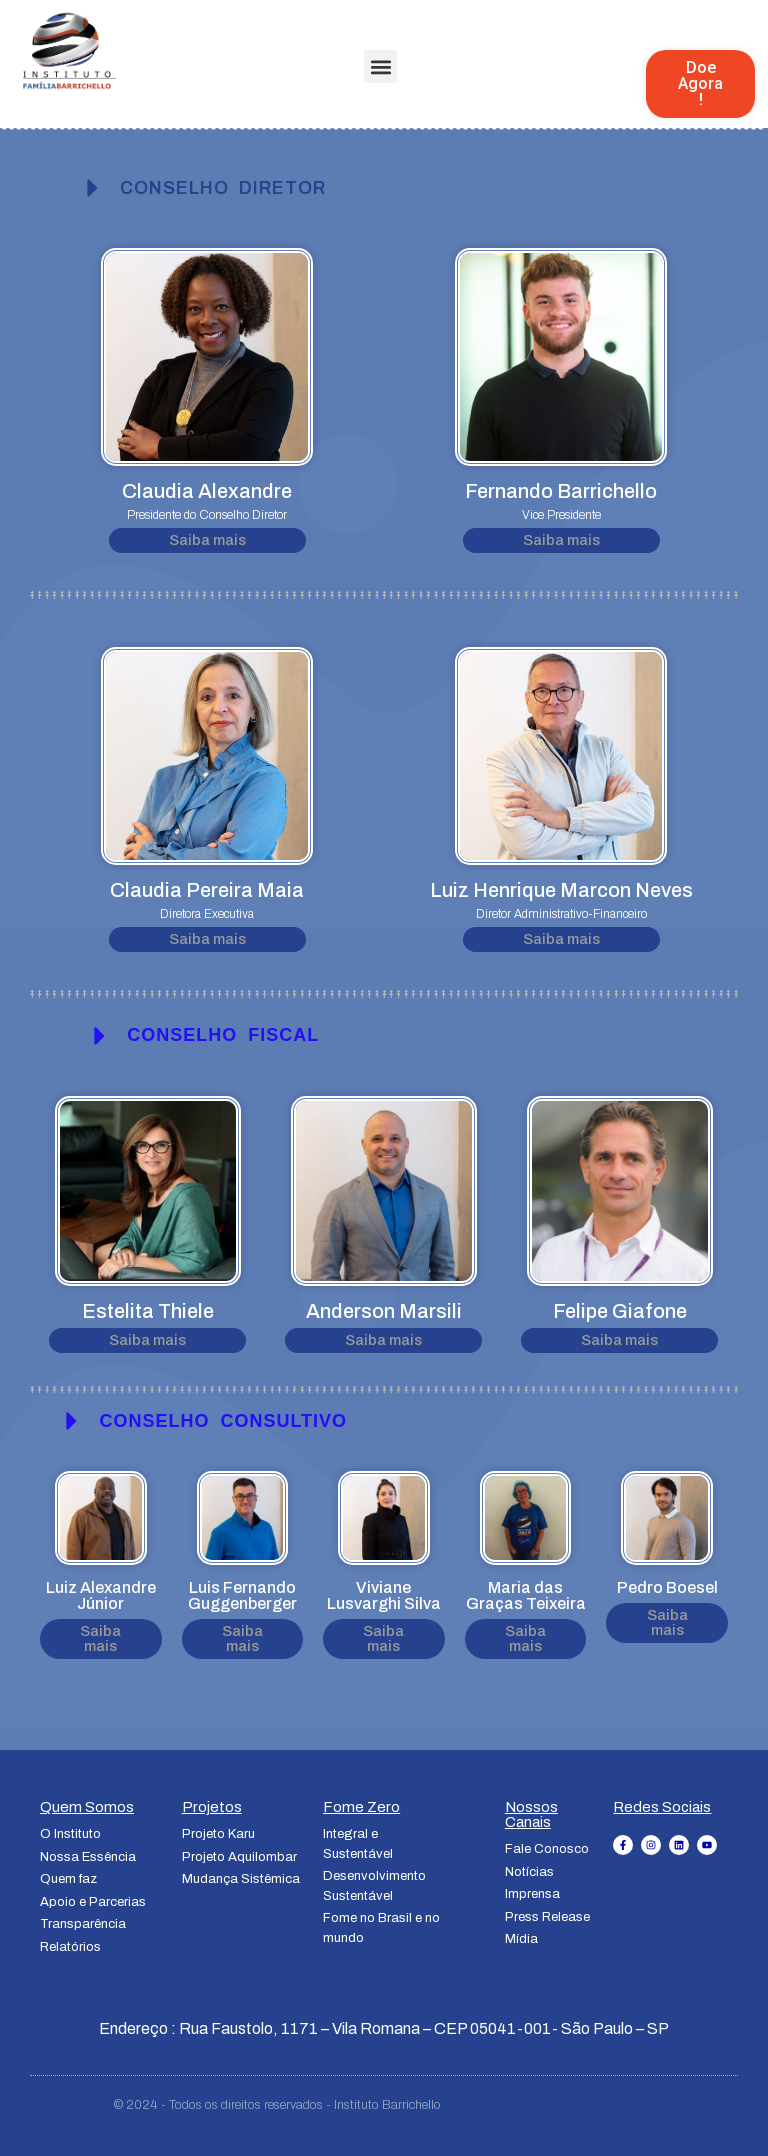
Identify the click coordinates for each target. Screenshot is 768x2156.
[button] (380, 66)
